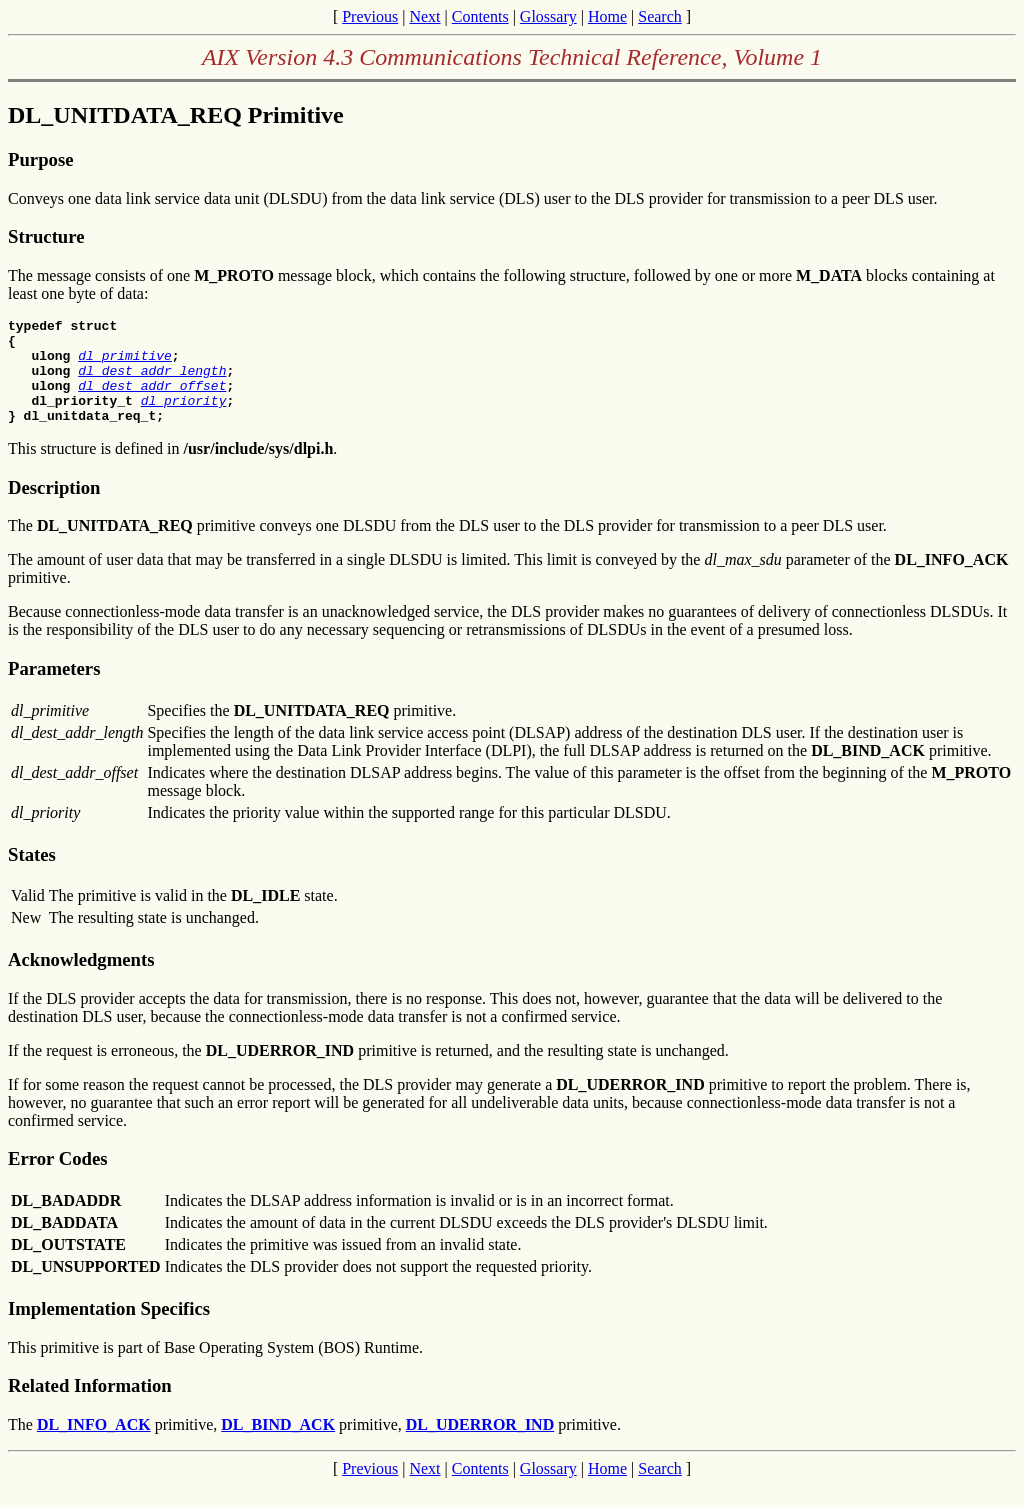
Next (424, 16)
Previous (370, 16)
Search (660, 16)
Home (607, 16)
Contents (480, 16)
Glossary (548, 16)
